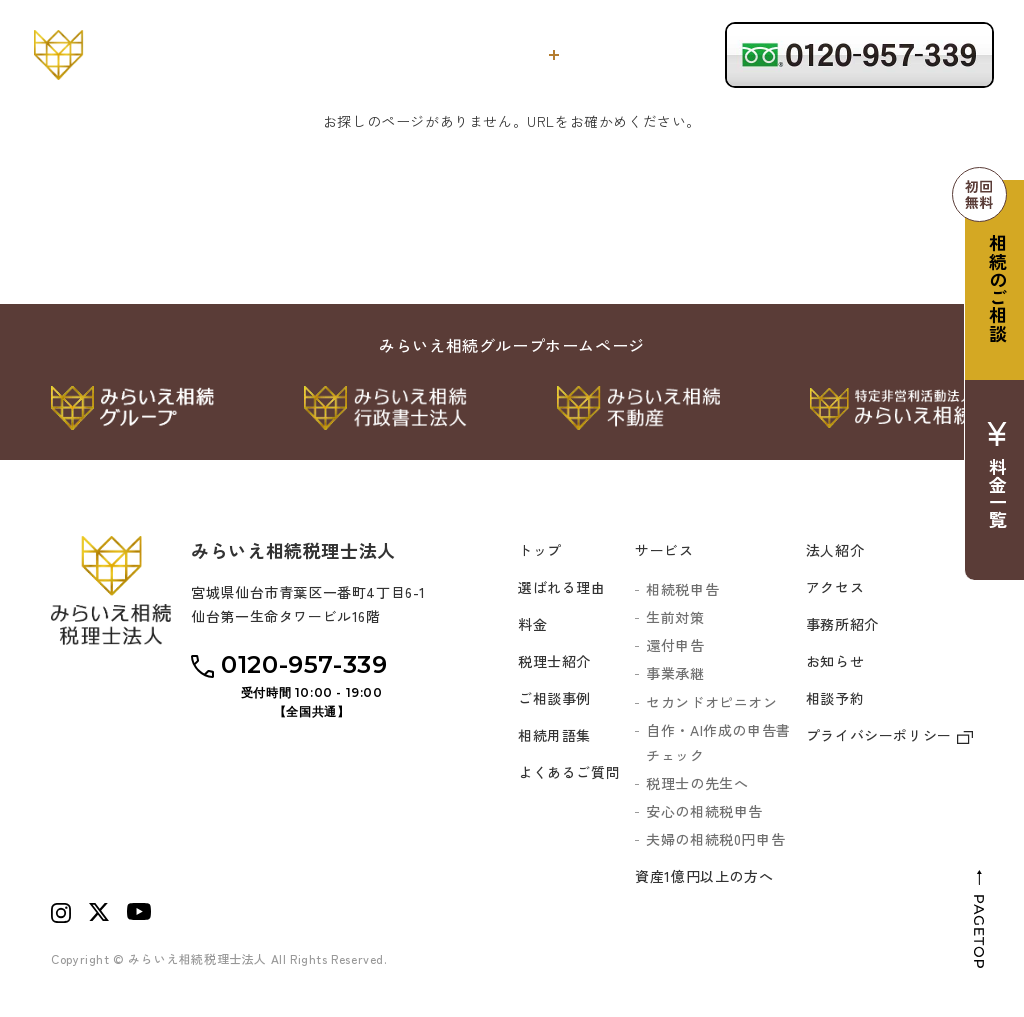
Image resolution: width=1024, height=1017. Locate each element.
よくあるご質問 (569, 772)
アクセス (835, 587)
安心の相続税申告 (704, 811)
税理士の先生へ (697, 783)
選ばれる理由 (420, 55)
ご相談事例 (554, 698)
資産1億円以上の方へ (704, 876)
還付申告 (675, 645)
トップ (334, 55)
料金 (593, 55)
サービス (512, 55)
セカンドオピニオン (711, 702)
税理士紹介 (664, 55)
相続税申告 (682, 589)
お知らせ (835, 661)
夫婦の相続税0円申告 (715, 839)
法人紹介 (835, 550)
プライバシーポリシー (889, 735)
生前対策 (675, 617)
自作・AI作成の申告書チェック (718, 742)
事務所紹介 (842, 624)
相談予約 (835, 698)
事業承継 (675, 673)
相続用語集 (554, 735)
